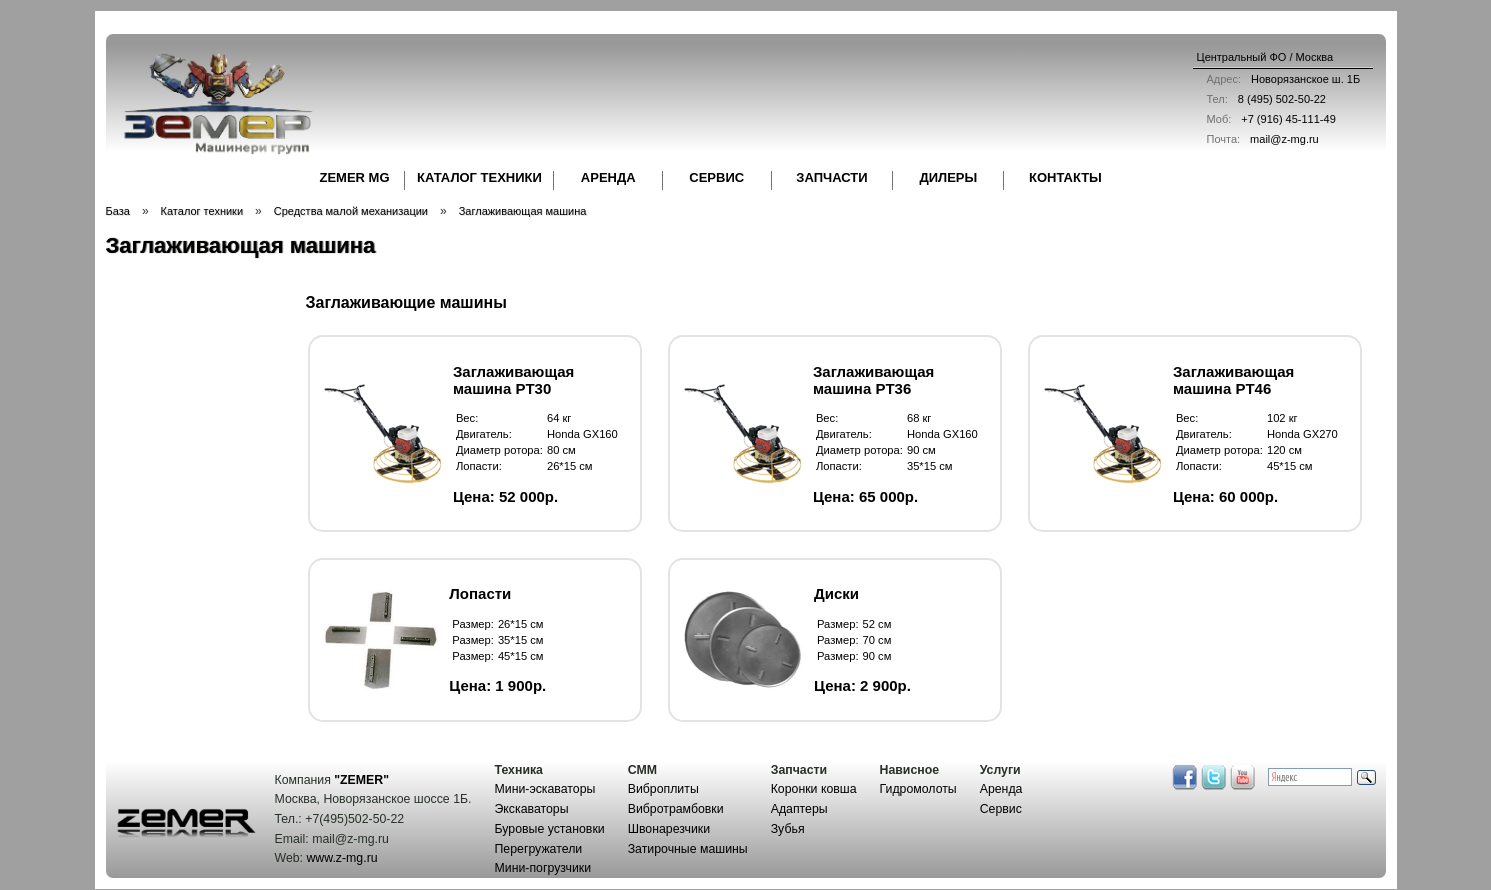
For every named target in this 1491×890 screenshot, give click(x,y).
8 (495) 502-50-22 (1261, 99)
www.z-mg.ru (341, 858)
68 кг (919, 418)
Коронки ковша (814, 789)
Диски (836, 593)
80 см (561, 450)
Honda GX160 (582, 434)
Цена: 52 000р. (505, 496)
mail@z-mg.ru (1258, 139)
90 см (921, 450)
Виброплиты (663, 789)
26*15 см (570, 466)
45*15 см (1290, 466)
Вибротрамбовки (676, 809)
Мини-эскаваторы (545, 789)
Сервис (1001, 809)
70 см (877, 640)
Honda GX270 (1302, 434)
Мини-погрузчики (543, 868)
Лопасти (480, 593)
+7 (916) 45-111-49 (1266, 119)
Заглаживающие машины (406, 302)
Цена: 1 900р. (497, 685)
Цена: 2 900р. (862, 685)
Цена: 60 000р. (1225, 496)
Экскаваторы (532, 809)
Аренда (1001, 789)
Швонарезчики (669, 829)
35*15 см (930, 466)
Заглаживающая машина (523, 211)
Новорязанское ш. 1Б (1279, 79)
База (118, 211)
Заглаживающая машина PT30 (513, 380)
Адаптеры (799, 809)
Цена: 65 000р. (865, 496)
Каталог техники (202, 211)
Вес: (467, 418)
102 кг (1282, 418)
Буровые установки (550, 829)
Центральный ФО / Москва (1265, 57)
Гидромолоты (918, 789)
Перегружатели (539, 849)
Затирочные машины (688, 849)
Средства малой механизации (351, 211)
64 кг (559, 418)
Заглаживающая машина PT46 (1233, 380)
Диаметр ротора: (499, 450)
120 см (1284, 450)
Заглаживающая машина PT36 (873, 380)
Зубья (788, 829)
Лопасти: (479, 466)
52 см (877, 624)
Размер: (473, 624)
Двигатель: (484, 434)
